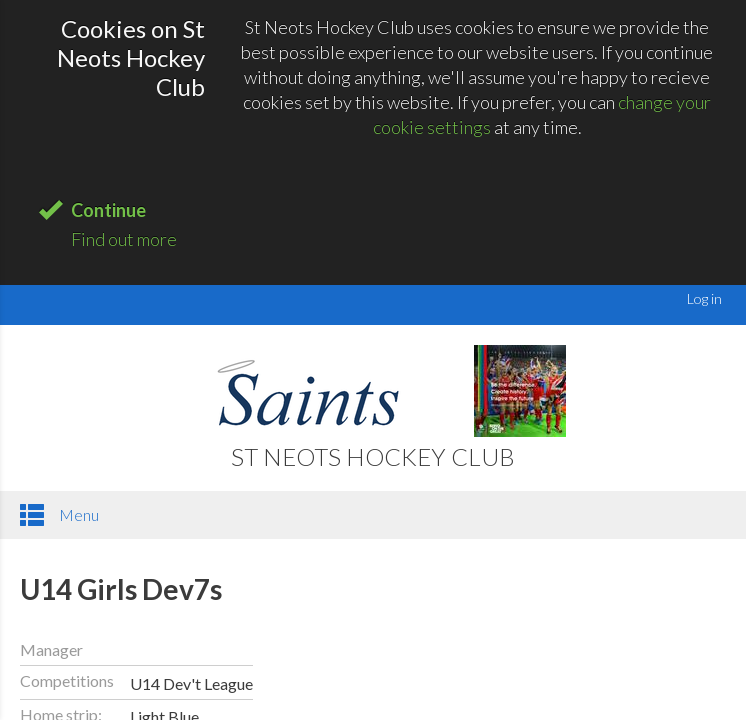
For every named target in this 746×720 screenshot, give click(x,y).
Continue (108, 210)
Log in (704, 298)
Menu (59, 515)
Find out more (124, 239)
